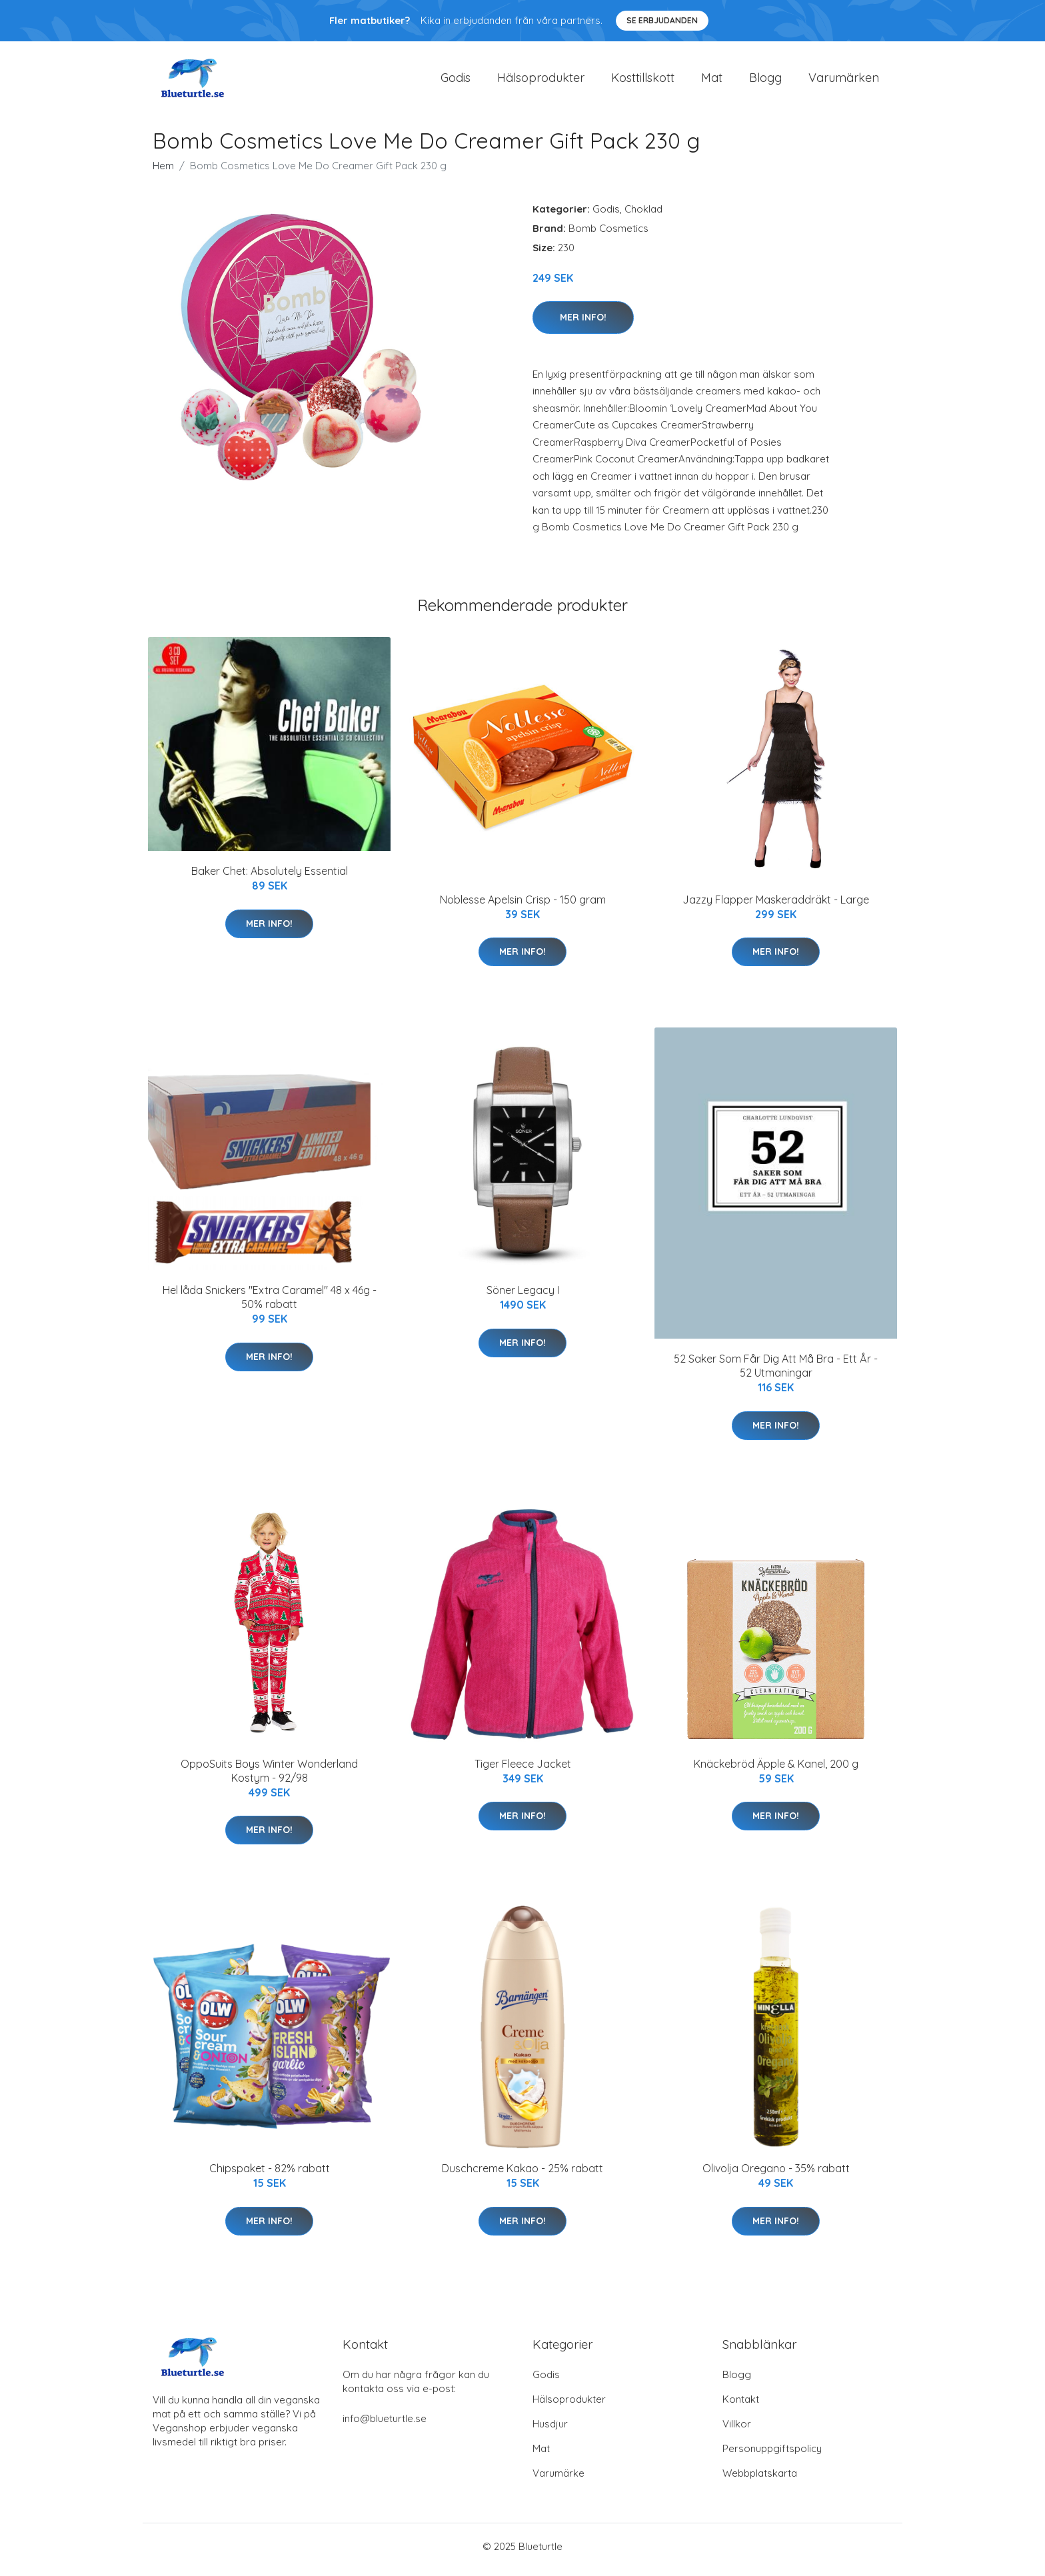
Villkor (736, 2430)
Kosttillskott (642, 81)
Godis (456, 81)
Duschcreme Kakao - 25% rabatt (522, 2175)
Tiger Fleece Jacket (523, 1770)
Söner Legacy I (523, 1297)
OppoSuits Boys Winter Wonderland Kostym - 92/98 (269, 1777)
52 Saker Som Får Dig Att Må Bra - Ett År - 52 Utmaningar (776, 1373)
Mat (711, 81)
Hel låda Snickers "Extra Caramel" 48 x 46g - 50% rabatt (270, 1304)
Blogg (765, 81)
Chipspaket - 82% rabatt (269, 2175)
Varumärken (843, 81)
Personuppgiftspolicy (772, 2455)
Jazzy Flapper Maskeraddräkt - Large (775, 906)
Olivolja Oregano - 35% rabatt (776, 2175)
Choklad (643, 215)
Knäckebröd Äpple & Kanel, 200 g (776, 1770)
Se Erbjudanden (662, 20)
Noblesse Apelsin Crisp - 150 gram (523, 906)
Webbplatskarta (759, 2479)
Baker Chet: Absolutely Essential (269, 878)
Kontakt (740, 2405)
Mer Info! (583, 324)
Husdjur (550, 2430)
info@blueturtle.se (385, 2425)
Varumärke (558, 2479)
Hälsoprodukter (540, 81)
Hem (163, 172)
